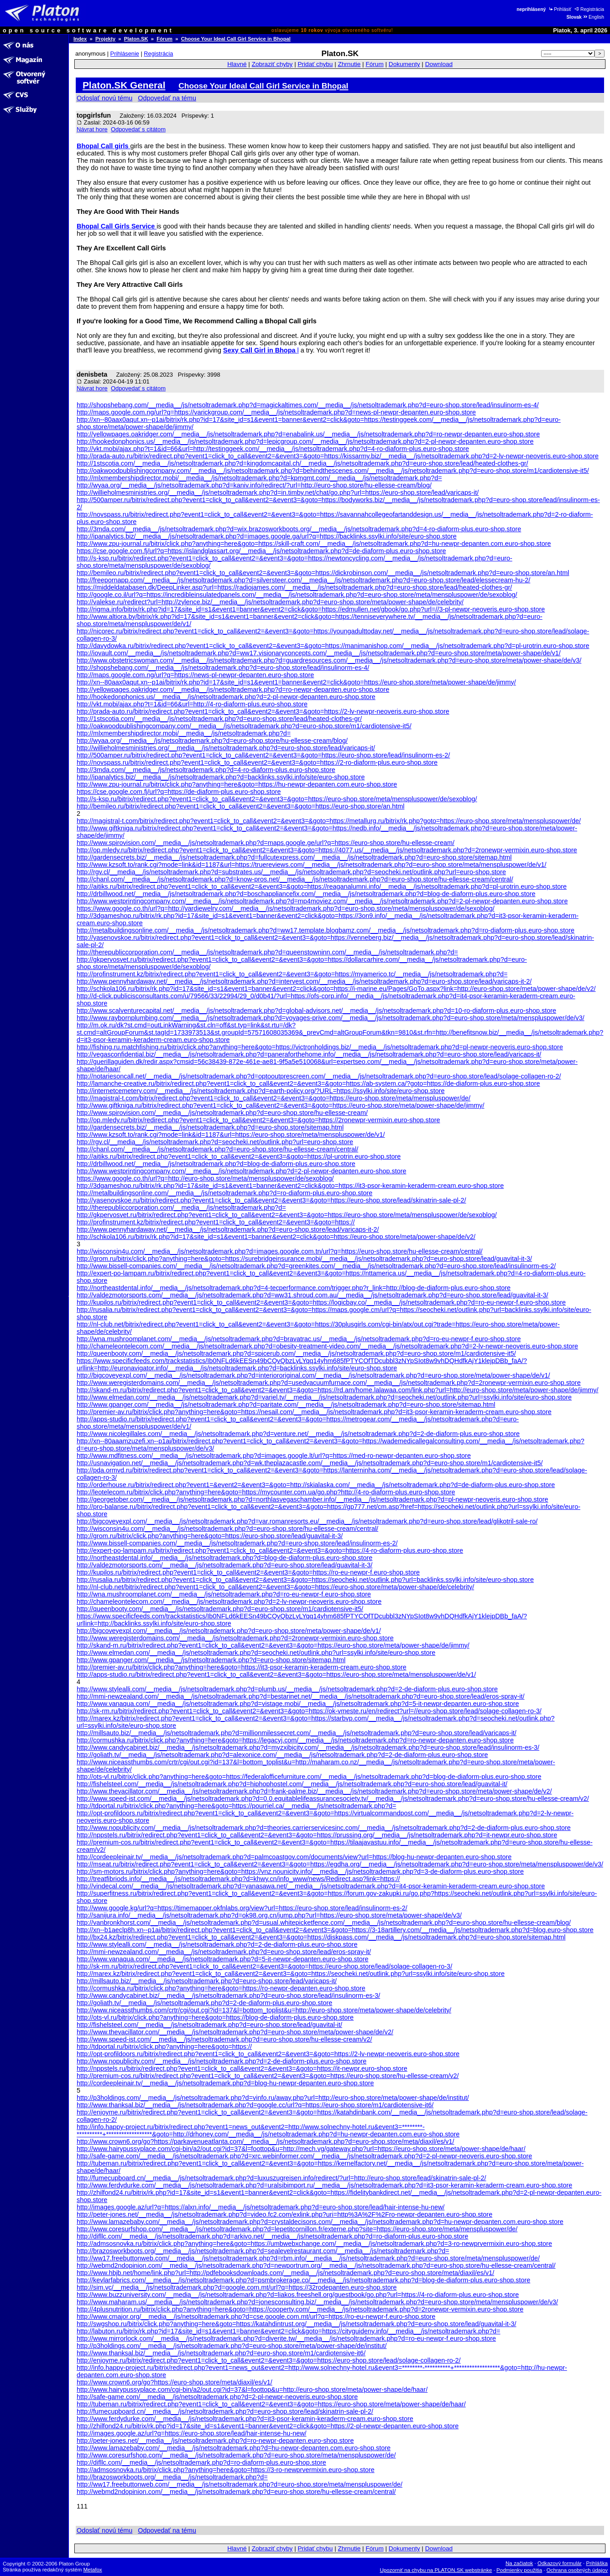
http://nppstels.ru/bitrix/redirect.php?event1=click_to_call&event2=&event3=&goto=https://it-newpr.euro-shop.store (242, 2068)
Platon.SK (136, 38)
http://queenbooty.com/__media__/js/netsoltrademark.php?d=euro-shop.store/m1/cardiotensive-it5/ (220, 1608)
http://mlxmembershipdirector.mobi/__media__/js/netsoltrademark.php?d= (184, 733)
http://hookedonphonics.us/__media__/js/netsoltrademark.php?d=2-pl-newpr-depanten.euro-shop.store (226, 696)
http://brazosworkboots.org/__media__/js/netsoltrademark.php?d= (172, 2477)
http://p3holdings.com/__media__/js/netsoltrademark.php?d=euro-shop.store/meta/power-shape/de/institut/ (232, 2345)
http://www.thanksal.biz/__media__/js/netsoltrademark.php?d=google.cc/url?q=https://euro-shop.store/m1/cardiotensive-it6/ (255, 2105)
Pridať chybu (315, 64)
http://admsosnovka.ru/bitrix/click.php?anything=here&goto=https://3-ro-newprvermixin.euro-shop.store (226, 2469)
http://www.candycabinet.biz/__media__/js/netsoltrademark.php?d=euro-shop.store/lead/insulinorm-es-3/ (228, 1995)
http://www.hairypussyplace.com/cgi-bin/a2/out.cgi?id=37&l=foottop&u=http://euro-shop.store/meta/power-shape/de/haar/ (252, 2389)
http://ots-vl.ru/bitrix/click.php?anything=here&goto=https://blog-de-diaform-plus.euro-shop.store (215, 2017)
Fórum (164, 38)
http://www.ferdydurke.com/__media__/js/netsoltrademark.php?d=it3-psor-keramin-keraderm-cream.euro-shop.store (245, 2418)
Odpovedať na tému (167, 98)
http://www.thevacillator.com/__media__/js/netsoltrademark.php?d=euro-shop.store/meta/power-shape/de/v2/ (235, 2032)
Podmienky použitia (519, 2570)
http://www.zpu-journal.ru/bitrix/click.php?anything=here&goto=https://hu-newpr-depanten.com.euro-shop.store (237, 784)
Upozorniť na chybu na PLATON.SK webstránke (436, 2570)
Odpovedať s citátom (138, 129)
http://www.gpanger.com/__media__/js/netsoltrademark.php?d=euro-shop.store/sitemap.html (211, 1660)
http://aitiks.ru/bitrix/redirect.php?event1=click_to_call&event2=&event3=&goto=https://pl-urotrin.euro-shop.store (239, 1156)
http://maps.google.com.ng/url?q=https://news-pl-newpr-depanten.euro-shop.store (195, 675)
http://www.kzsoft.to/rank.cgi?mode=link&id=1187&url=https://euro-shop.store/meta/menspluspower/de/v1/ (231, 1134)
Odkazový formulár (559, 2563)
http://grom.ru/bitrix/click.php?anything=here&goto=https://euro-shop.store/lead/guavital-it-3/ (210, 1535)
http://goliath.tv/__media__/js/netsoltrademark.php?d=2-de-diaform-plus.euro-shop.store (204, 2002)
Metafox (92, 2569)
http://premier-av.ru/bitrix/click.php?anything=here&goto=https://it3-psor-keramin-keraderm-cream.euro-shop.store (242, 1667)
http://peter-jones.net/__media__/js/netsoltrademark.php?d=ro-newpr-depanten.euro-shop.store (215, 2440)
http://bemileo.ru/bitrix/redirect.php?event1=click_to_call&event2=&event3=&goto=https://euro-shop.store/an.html (240, 806)
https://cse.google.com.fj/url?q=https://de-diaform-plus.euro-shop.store (179, 791)
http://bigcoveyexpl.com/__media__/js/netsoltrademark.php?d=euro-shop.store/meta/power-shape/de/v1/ (229, 1630)
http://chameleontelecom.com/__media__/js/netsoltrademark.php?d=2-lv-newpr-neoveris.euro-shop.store (229, 1601)
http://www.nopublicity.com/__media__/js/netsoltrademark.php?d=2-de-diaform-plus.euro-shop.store (221, 2061)
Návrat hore (92, 129)
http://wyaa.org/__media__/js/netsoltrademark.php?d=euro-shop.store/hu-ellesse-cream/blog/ (212, 740)
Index (80, 38)
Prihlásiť (559, 9)
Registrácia (589, 9)
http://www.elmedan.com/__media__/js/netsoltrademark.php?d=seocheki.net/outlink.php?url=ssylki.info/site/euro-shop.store (256, 1652)
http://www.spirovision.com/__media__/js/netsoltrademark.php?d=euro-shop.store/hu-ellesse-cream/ (222, 1112)
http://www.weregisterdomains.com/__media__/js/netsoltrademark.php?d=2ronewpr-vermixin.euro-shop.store (235, 1638)
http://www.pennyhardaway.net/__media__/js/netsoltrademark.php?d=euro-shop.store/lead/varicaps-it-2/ (228, 1229)
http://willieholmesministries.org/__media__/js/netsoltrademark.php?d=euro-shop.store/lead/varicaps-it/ (226, 748)
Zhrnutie (349, 64)
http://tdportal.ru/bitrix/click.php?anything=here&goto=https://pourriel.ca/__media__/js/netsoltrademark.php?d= (236, 1805)
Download (439, 64)
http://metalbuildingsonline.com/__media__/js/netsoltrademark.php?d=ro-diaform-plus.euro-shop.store (224, 1193)
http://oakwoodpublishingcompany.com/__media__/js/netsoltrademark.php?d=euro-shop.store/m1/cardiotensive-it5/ (244, 726)
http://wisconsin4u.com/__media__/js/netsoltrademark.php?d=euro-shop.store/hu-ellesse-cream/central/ (227, 1528)
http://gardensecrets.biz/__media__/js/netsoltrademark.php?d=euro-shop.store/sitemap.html (210, 1127)
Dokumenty (404, 64)
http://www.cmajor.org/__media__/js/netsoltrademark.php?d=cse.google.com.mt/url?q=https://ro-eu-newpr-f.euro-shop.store (256, 2316)
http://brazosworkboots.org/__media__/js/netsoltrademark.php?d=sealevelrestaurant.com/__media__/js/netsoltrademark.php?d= (263, 2251)
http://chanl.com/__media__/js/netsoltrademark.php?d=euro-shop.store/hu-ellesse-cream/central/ (217, 1149)
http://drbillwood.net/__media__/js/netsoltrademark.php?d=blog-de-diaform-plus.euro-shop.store (216, 1163)
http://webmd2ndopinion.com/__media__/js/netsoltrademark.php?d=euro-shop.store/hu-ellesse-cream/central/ (236, 2491)
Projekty (105, 38)
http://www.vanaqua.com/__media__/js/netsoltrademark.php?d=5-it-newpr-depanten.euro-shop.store (223, 1959)
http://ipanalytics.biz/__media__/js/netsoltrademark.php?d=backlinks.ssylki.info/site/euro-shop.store (221, 777)
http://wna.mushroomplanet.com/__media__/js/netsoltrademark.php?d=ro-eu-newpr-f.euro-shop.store (224, 1594)
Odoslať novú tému (104, 98)
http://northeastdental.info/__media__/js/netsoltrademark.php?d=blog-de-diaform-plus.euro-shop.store (224, 1557)
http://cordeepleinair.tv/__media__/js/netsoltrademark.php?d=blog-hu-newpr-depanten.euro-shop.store (225, 2083)
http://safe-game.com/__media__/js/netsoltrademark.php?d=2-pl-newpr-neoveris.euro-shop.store (217, 2396)
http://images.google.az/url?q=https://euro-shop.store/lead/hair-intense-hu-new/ (192, 2433)
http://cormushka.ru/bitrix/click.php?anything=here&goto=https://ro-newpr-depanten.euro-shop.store (221, 1988)
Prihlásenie (124, 53)
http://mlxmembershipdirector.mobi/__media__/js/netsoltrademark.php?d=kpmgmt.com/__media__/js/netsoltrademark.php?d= (259, 478)
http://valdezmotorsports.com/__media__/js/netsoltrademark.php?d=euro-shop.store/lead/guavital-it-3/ (224, 1565)
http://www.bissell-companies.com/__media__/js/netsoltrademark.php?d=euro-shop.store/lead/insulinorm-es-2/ (237, 1543)
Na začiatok (519, 2563)
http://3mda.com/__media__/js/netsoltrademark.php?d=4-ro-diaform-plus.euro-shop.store (206, 769)
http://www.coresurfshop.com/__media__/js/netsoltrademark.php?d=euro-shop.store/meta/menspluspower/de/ (236, 2455)
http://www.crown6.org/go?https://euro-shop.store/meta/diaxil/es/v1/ (174, 2382)
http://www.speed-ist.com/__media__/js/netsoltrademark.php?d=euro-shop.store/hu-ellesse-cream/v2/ (224, 2039)
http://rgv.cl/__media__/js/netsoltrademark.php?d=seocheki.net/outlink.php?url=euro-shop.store (215, 1141)
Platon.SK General (124, 85)
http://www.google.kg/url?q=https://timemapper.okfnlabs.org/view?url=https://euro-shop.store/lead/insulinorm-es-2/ (242, 1908)
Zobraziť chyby (272, 64)
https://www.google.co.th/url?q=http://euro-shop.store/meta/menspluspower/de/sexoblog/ (205, 1178)
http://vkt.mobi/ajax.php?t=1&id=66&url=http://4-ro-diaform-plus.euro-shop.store (192, 704)
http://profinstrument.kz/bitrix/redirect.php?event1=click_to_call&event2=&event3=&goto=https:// (216, 1222)
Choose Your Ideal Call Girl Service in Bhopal (236, 38)
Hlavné (236, 64)
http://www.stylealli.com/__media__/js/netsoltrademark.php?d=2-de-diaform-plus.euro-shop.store (217, 1944)
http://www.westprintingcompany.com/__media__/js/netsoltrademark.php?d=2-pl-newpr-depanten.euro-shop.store (241, 1171)
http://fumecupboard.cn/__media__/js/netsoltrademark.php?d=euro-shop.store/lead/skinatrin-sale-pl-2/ (225, 2411)
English (593, 17)
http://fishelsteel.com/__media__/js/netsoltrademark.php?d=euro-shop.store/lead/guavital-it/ (209, 2024)
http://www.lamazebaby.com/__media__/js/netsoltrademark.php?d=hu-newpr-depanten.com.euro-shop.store (234, 2448)
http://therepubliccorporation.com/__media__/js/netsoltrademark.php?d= (181, 1207)
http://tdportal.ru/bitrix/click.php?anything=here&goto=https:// (164, 2046)
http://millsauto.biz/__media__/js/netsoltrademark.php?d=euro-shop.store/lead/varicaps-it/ (207, 1981)
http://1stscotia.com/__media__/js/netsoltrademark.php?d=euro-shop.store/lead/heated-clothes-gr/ (219, 718)
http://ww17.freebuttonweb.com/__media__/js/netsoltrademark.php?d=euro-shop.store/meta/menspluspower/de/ (239, 2484)
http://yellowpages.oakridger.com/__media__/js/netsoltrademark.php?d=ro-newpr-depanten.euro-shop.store (233, 689)
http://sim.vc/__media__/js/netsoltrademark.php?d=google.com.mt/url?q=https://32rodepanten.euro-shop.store (237, 2287)
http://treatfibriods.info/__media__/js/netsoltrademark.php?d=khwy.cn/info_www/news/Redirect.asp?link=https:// (238, 1878)
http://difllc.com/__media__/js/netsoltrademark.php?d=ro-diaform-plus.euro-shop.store (201, 2462)
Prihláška (597, 2563)
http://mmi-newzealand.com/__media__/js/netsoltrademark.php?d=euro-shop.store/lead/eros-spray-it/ (224, 1951)
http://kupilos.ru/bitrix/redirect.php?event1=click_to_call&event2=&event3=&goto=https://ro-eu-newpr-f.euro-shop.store (248, 1572)
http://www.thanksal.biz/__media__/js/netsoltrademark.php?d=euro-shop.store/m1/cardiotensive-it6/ (221, 2353)
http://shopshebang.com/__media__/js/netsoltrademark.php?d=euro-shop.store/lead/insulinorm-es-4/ (223, 667)
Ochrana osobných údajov (577, 2570)
